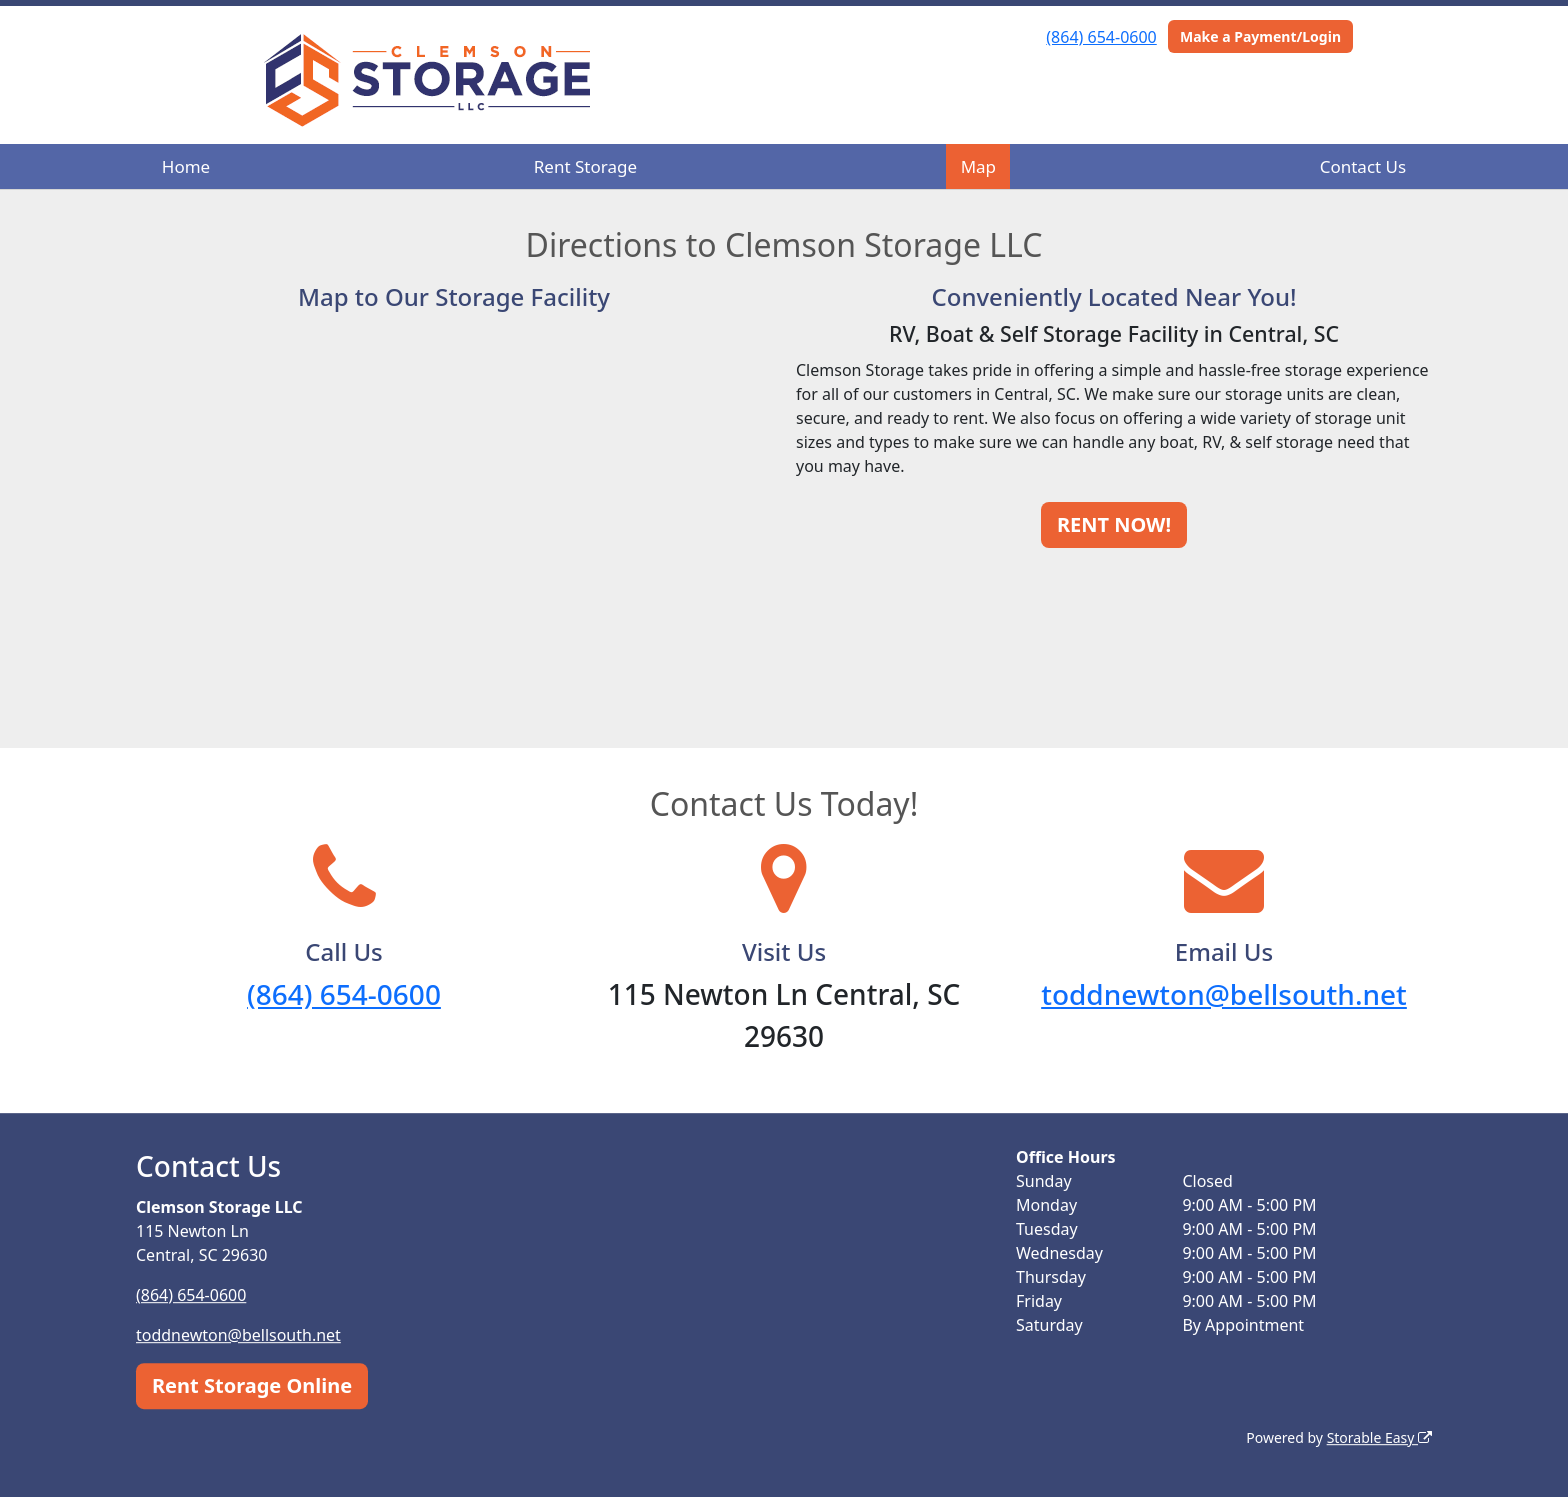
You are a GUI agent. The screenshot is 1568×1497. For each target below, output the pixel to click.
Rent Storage (585, 166)
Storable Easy (1379, 1437)
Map (978, 166)
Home (186, 166)
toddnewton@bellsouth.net (1224, 994)
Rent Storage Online (252, 1385)
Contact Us (1363, 166)
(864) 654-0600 (1101, 37)
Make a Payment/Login (1260, 36)
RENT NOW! (1114, 524)
